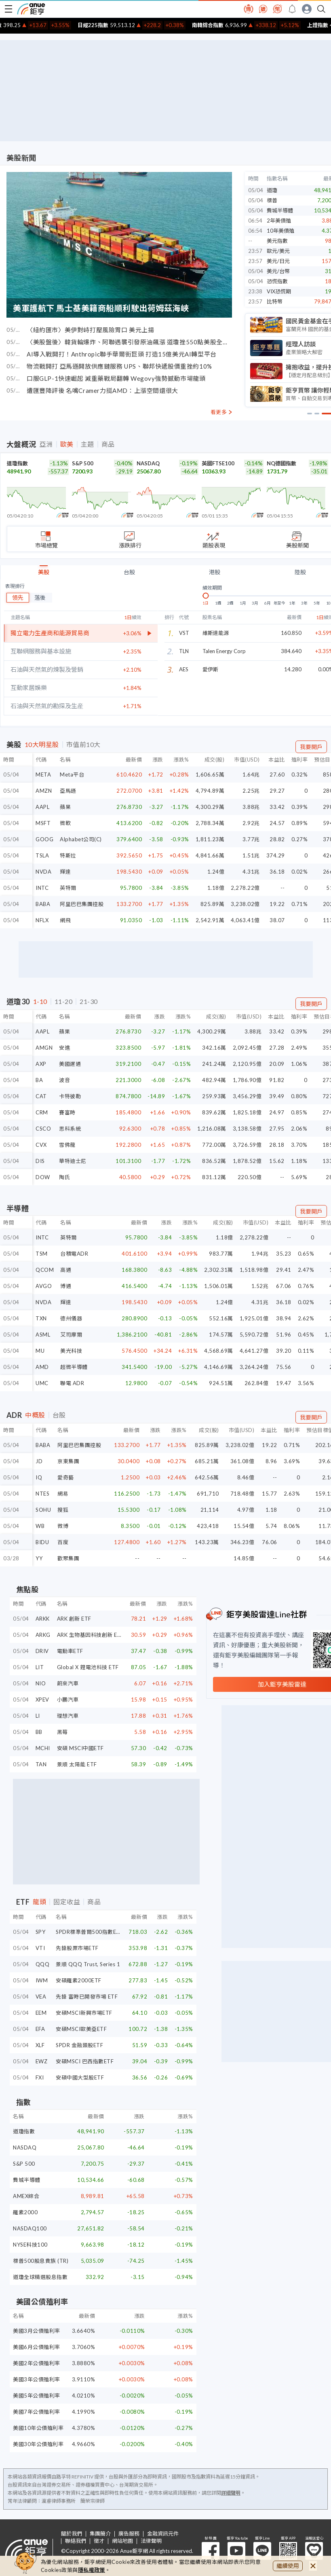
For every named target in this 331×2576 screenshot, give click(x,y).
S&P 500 (82, 463)
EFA (40, 2029)
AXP (41, 1064)
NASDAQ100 (30, 2228)
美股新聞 (21, 157)
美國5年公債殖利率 (36, 2395)
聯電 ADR (72, 1383)
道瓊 (272, 190)
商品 (108, 444)
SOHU (43, 1510)
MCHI (43, 1748)
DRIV (42, 1651)
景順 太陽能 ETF (77, 1764)
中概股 (35, 1415)
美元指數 (277, 241)
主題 (87, 444)
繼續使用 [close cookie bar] (287, 2565)
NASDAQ (148, 463)
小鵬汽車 (68, 1699)
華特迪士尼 (72, 1161)
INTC (42, 888)
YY (39, 1558)
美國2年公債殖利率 (36, 2363)
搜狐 (62, 1510)
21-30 (89, 1001)
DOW (43, 1177)
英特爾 (68, 888)
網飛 (65, 920)
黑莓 (62, 1732)
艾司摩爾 (71, 1334)
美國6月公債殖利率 (36, 2347)
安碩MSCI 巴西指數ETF (85, 2061)
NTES (42, 1493)
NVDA (43, 871)
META (43, 774)
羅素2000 (25, 2212)
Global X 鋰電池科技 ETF (88, 1667)
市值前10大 (83, 744)
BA (39, 1080)
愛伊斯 (210, 669)
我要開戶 (311, 746)
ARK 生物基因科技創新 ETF (90, 1635)
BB (39, 1732)
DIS (40, 1161)
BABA (43, 904)
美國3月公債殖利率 (36, 2331)
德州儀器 (71, 1318)
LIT (40, 1667)
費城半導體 (280, 210)
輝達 (65, 871)
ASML (43, 1334)
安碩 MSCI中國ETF (80, 1748)
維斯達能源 (215, 633)
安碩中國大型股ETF (80, 2077)
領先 (17, 597)
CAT (41, 1096)
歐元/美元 (278, 251)
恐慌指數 (277, 281)
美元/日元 (278, 261)
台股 (129, 572)
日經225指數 (113, 25)
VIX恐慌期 (279, 291)
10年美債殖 (280, 230)
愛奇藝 (65, 1477)
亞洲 (46, 444)
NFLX (42, 920)
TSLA (42, 855)
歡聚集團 (68, 1558)
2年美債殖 (279, 220)
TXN (41, 1318)
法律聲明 (151, 2541)
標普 (272, 200)
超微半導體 (74, 1367)
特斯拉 (68, 855)
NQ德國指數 (281, 463)
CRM (42, 1112)
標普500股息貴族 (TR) (40, 2261)
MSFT (43, 823)
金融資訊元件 (163, 2533)
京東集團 (68, 1461)
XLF (40, 2045)
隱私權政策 (91, 2570)
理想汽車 (68, 1715)
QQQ (43, 1964)
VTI (40, 1948)
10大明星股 (42, 744)
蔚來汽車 (68, 1683)
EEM (41, 2012)
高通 (65, 1270)
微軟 (65, 823)
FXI (40, 2077)
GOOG (44, 839)
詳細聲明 (230, 2493)
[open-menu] (8, 9)
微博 (62, 1526)
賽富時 (67, 1112)
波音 (64, 1080)
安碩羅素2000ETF (78, 1980)
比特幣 (275, 301)
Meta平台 (72, 774)
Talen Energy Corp (224, 651)
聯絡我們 (75, 2541)
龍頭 (39, 1902)
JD (39, 1461)
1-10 (40, 1001)
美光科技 (71, 1350)
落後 (40, 597)
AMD (42, 1367)
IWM (42, 1980)
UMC (42, 1383)
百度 (62, 1542)
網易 (62, 1493)
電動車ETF (70, 1651)
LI (38, 1715)
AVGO (44, 1286)
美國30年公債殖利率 (38, 2444)
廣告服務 (128, 2533)
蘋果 (65, 807)
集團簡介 (100, 2533)
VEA (41, 1996)
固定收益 (66, 1902)
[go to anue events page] (292, 9)
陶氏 (64, 1177)
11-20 (64, 1001)
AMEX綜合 (26, 2196)
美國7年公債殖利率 (36, 2411)
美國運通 (70, 1064)
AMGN (44, 1047)
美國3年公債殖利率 (36, 2379)
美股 (43, 572)
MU (40, 1350)
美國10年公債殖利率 (38, 2428)
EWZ (42, 2061)
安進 (64, 1047)
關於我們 (71, 2533)
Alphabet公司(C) (81, 839)
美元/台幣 (278, 271)
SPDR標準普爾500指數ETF (89, 1932)
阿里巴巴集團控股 (81, 904)
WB (40, 1526)
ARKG (43, 1635)
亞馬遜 (68, 790)
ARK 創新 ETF (74, 1618)
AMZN (44, 790)
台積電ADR (74, 1253)
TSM (42, 1253)
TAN (41, 1764)
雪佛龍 (67, 1145)
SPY (41, 1932)
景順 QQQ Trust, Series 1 (88, 1964)
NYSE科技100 (30, 2244)
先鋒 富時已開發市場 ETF (87, 1996)
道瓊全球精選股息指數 (40, 2277)
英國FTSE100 (218, 463)
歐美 (67, 444)
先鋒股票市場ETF (77, 1948)
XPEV (42, 1699)
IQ (39, 1477)
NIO (41, 1683)
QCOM (45, 1270)
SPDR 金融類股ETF (79, 2045)
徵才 (99, 2541)
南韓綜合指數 (228, 25)
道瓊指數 (17, 463)
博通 (65, 1286)
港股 (214, 572)
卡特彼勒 (70, 1096)
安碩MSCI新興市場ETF (84, 2012)
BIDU (42, 1542)
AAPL (42, 807)
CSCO (43, 1128)
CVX (41, 1145)
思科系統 (70, 1128)
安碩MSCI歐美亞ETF (81, 2029)
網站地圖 (122, 2541)
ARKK (43, 1618)
